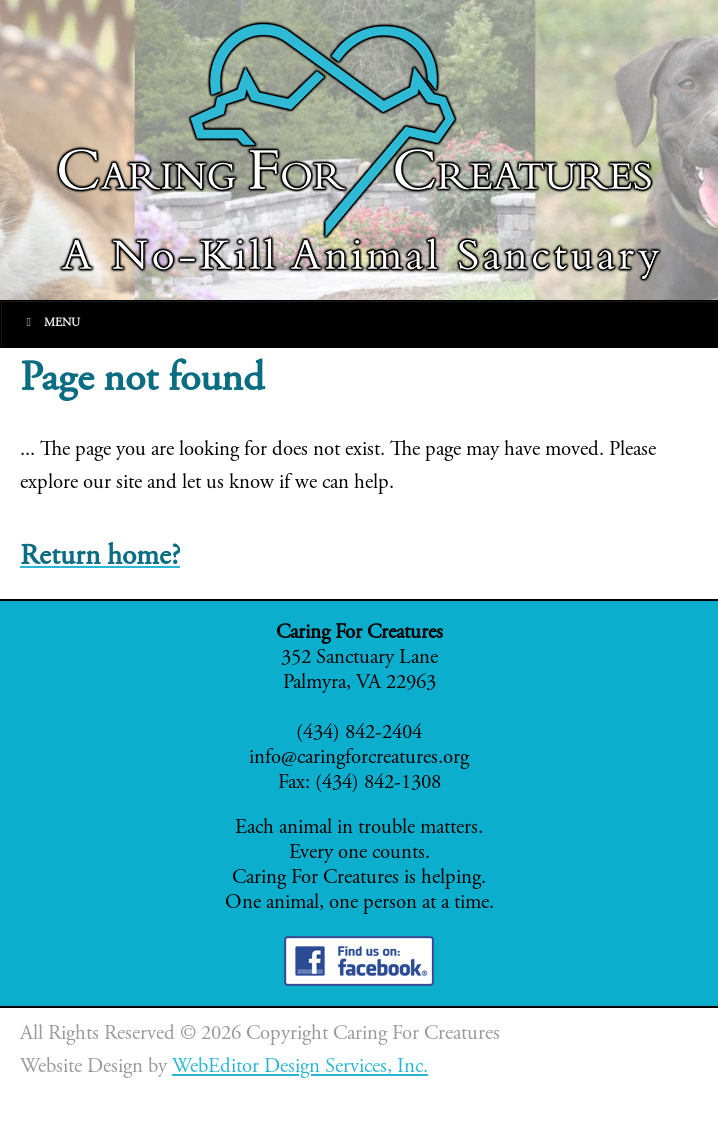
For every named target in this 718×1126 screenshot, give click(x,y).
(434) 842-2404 (359, 733)
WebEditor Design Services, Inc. (300, 1067)
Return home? (100, 557)
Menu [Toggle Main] (50, 322)
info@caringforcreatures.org (359, 758)
